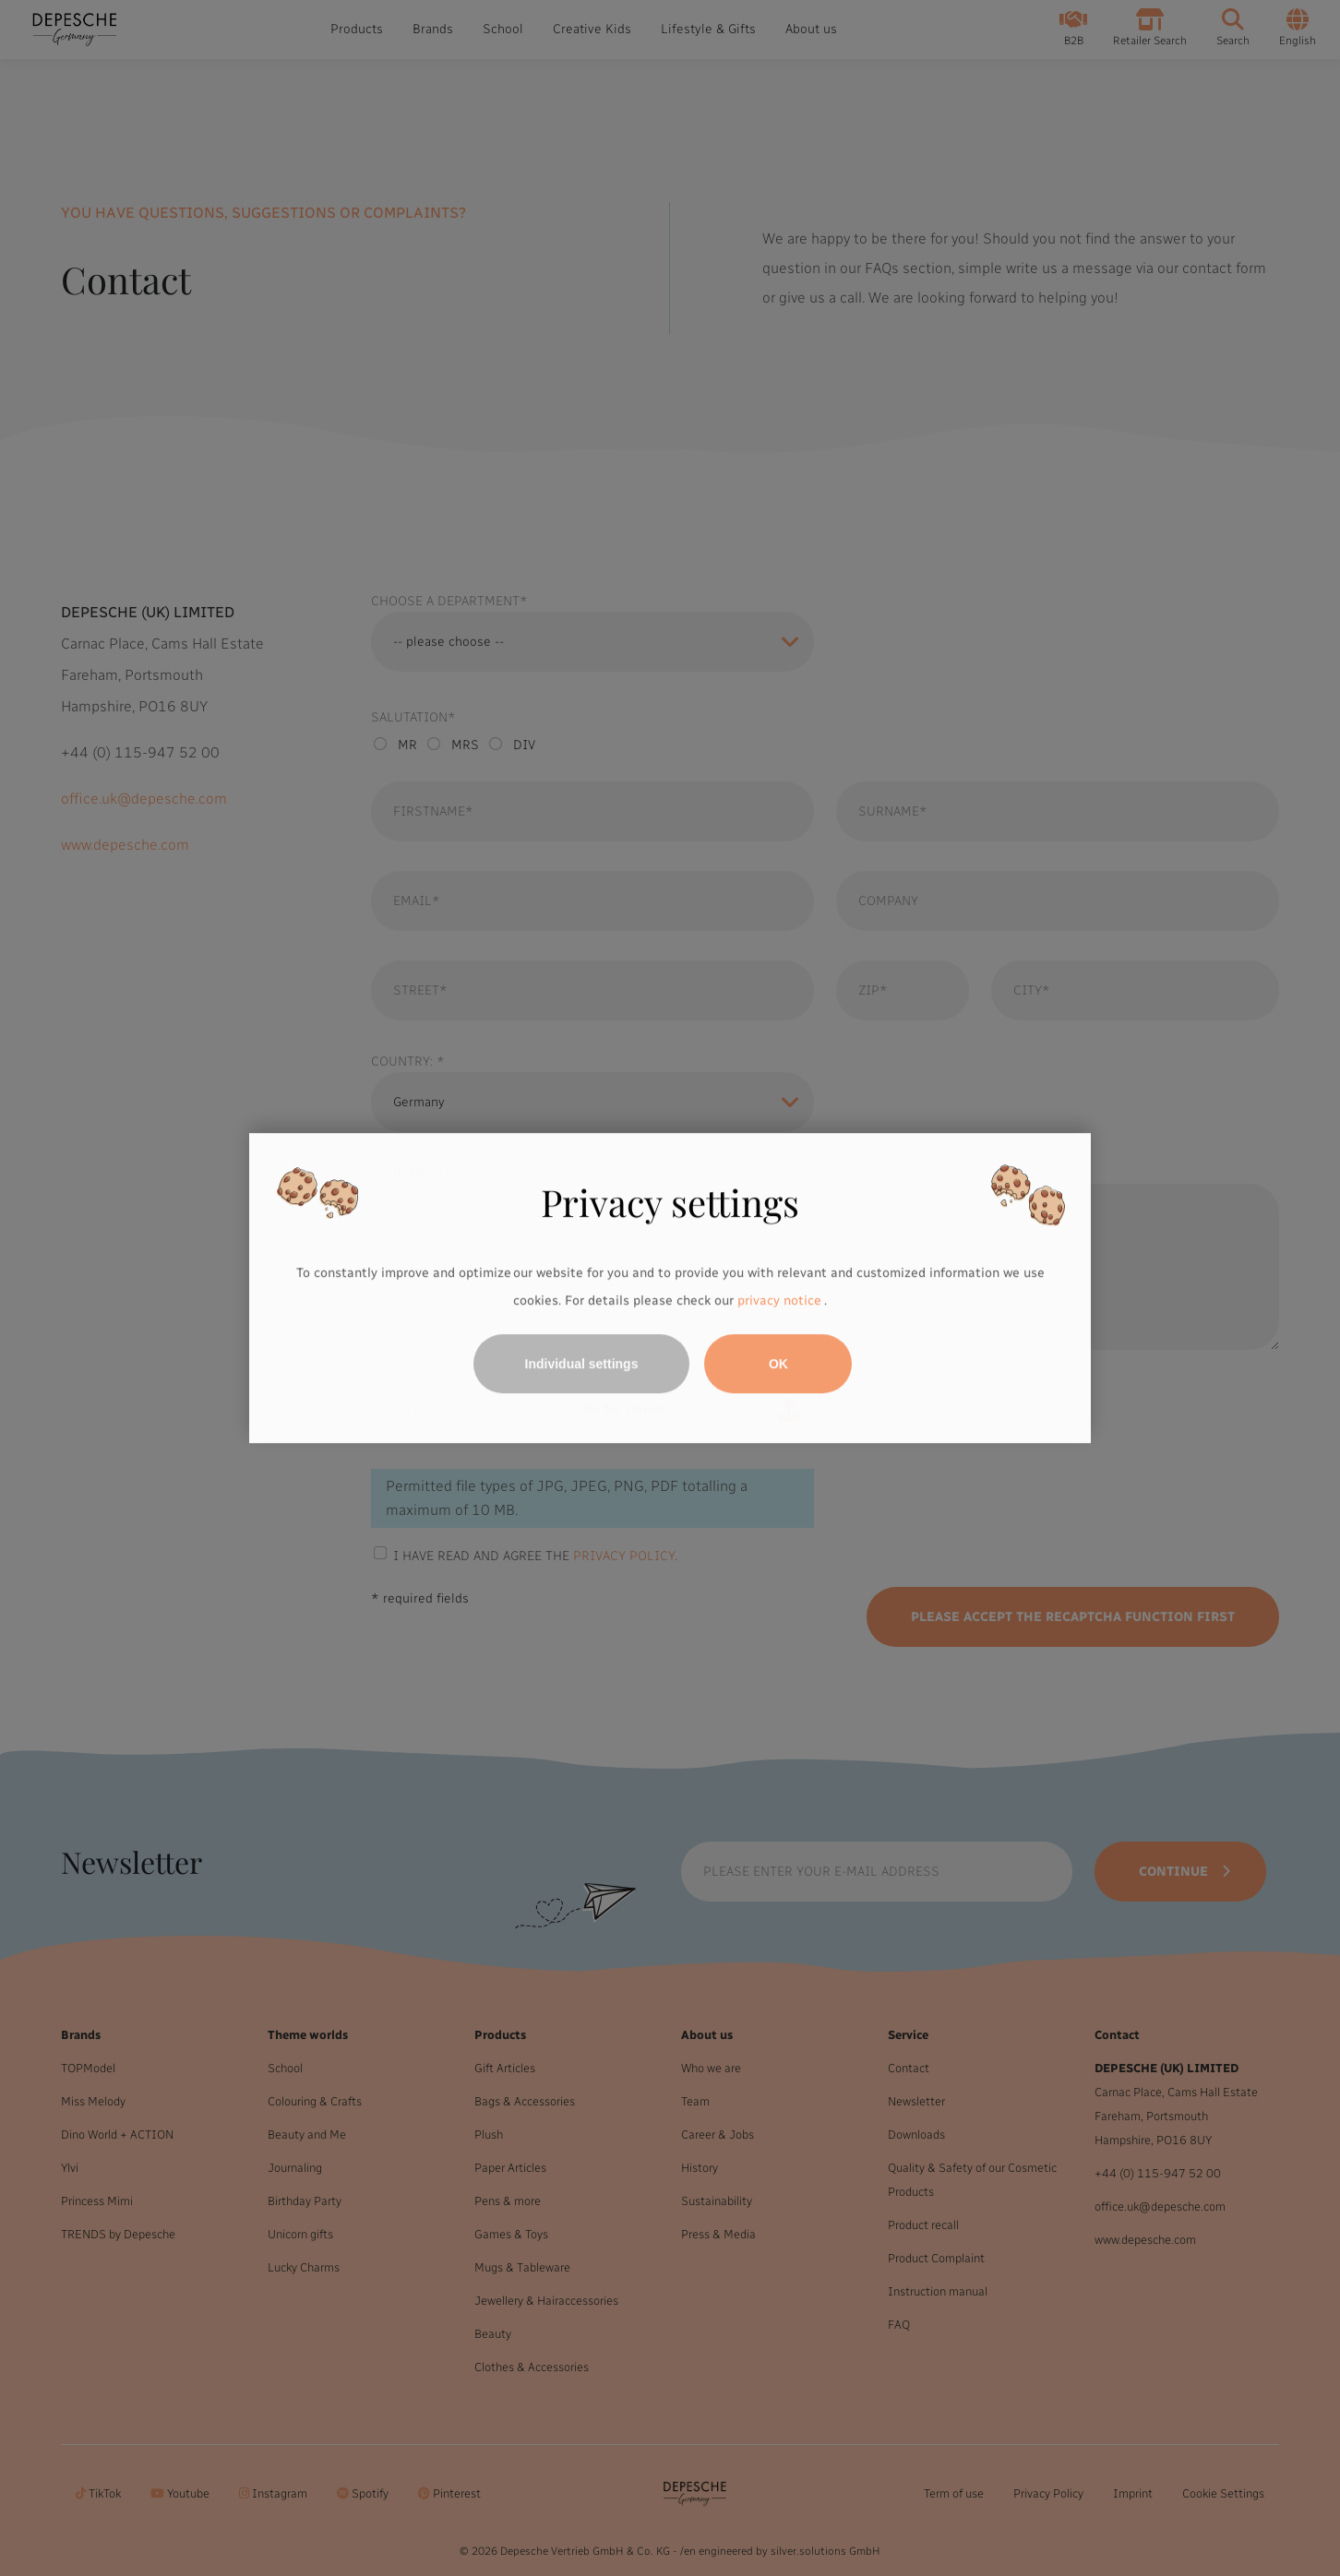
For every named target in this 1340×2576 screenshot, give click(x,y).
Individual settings (582, 1363)
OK (778, 1363)
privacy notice (778, 1300)
